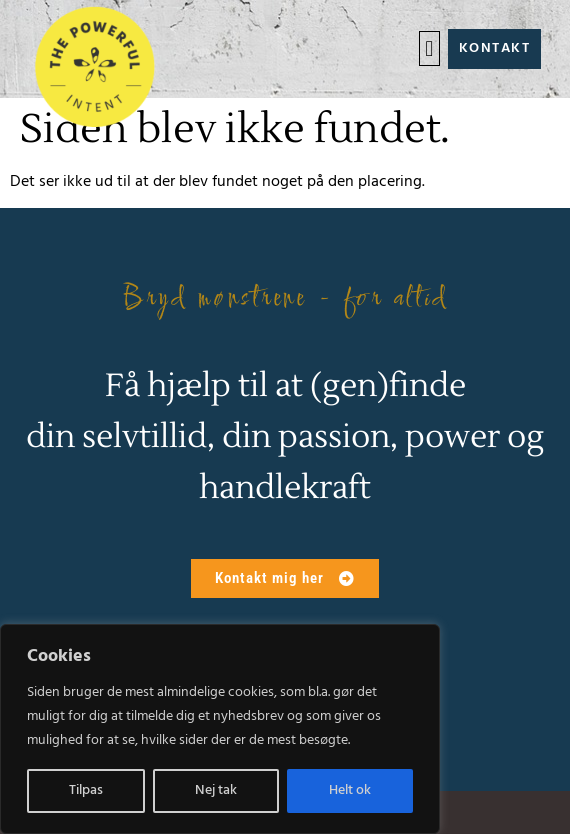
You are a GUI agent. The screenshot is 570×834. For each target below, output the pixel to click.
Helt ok (350, 790)
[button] (429, 48)
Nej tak (216, 790)
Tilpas (86, 790)
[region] (220, 729)
